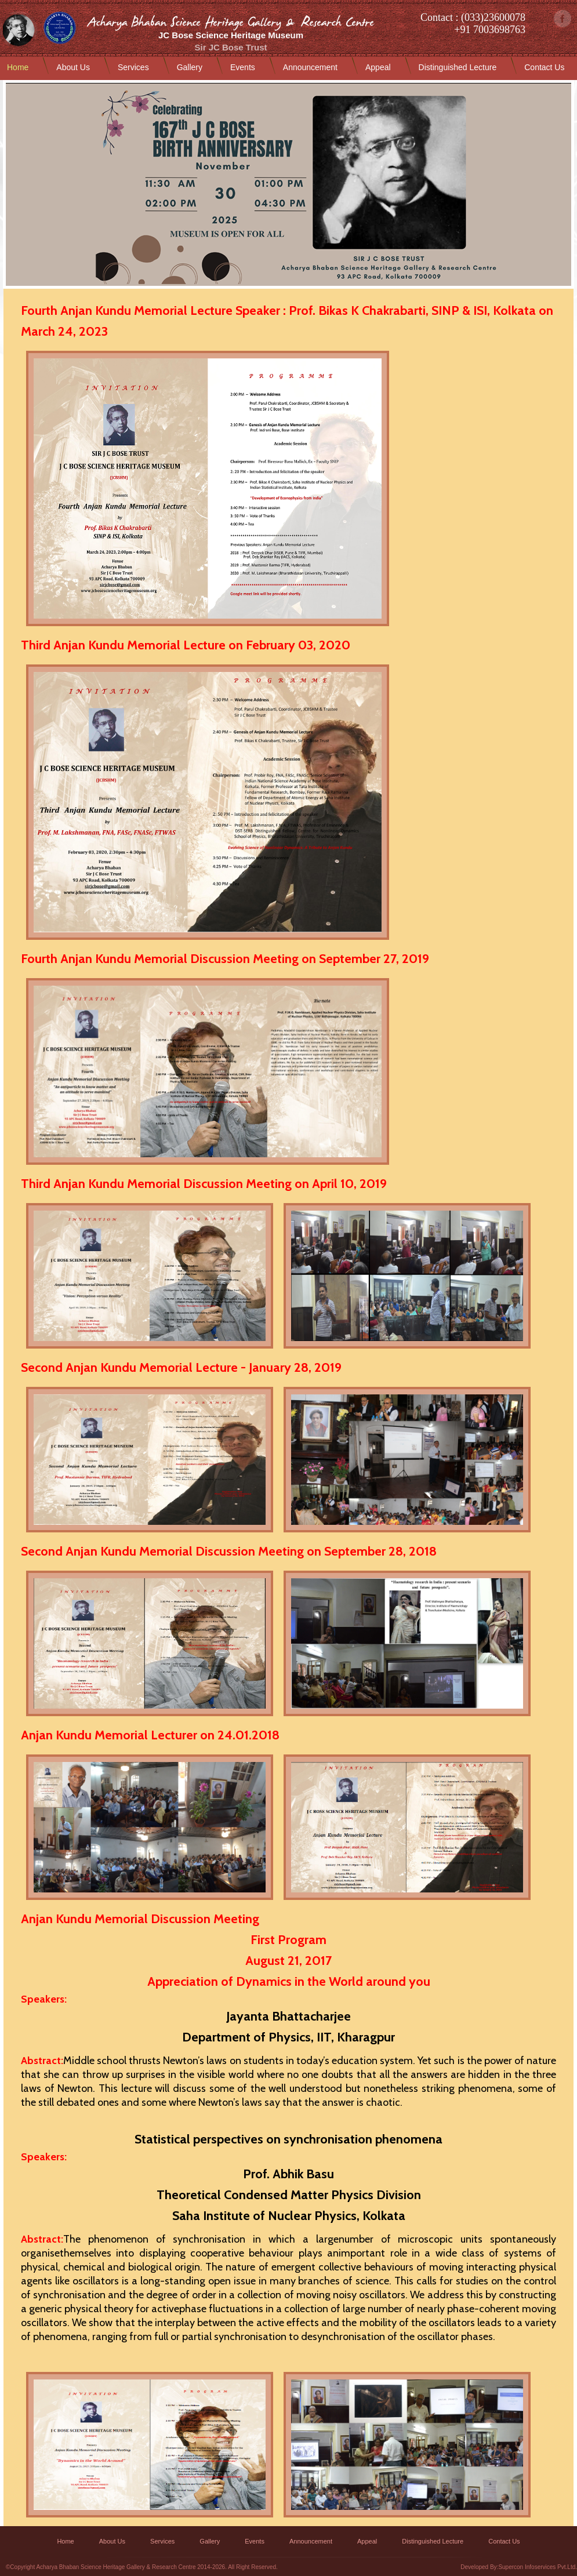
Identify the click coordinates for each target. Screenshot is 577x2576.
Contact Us (544, 67)
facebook (562, 18)
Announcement (310, 67)
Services (133, 67)
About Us (73, 67)
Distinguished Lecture (458, 67)
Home (17, 67)
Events (242, 67)
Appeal (378, 67)
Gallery (189, 67)
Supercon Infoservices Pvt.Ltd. (537, 2567)
